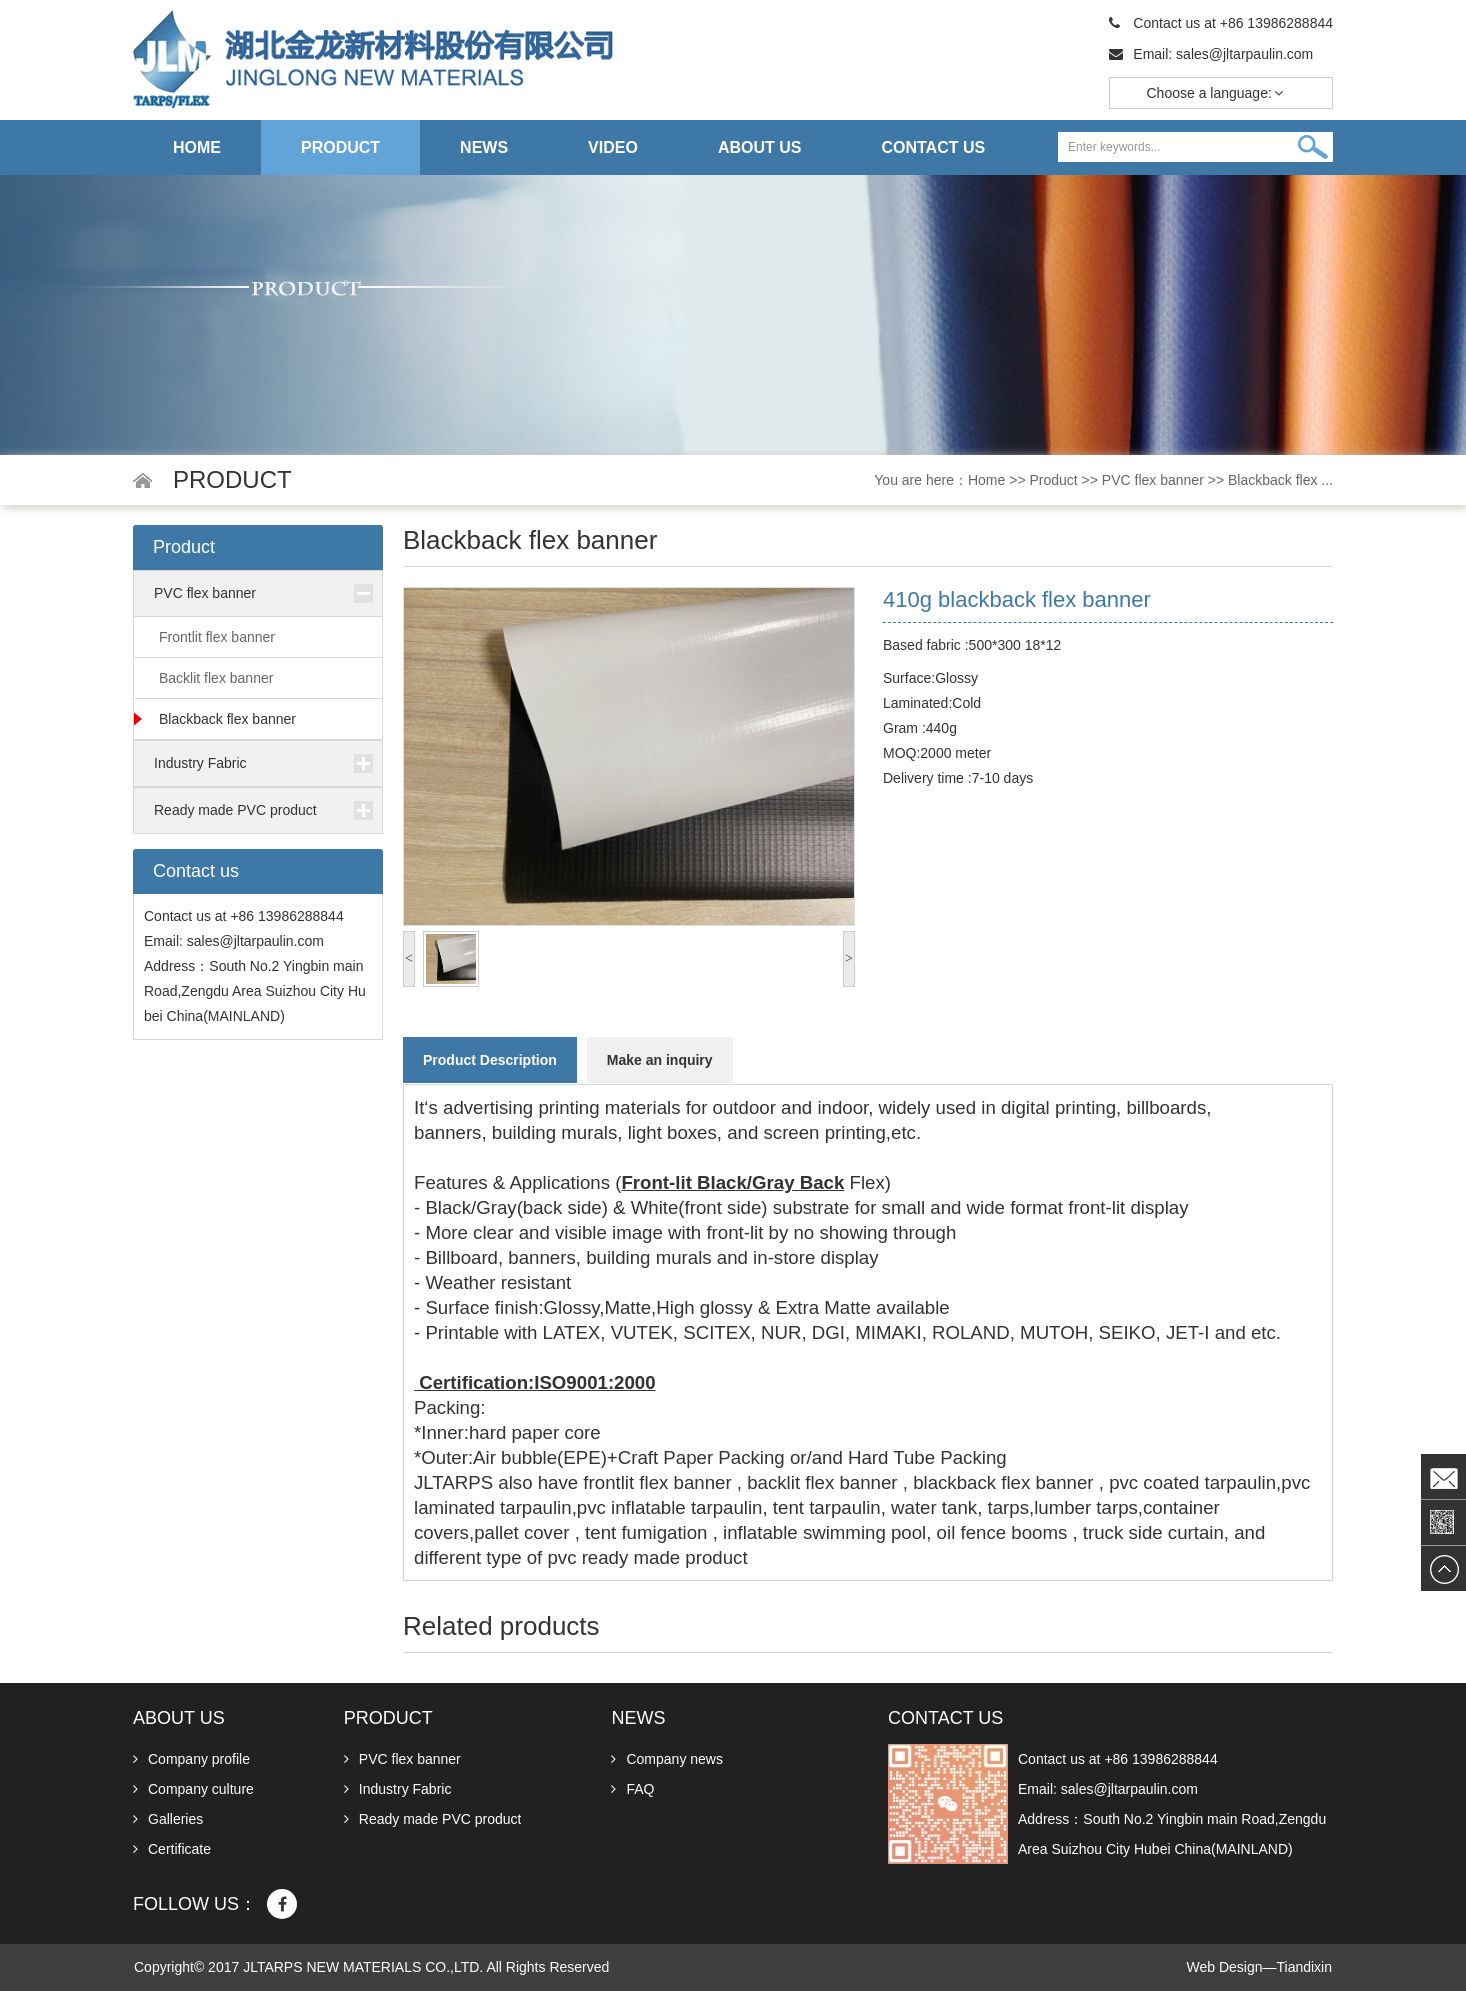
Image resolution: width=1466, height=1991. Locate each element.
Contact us (933, 148)
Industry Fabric (200, 763)
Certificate (172, 1849)
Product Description (490, 1060)
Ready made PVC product (235, 810)
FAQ (632, 1789)
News (484, 147)
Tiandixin (1304, 1967)
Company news (667, 1759)
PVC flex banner (1153, 480)
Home (197, 147)
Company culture (193, 1789)
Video (613, 147)
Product (340, 147)
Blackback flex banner (227, 719)
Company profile (191, 1759)
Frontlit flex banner (217, 637)
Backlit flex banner (216, 678)
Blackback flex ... (1280, 480)
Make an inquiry (660, 1060)
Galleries (168, 1819)
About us (760, 147)
